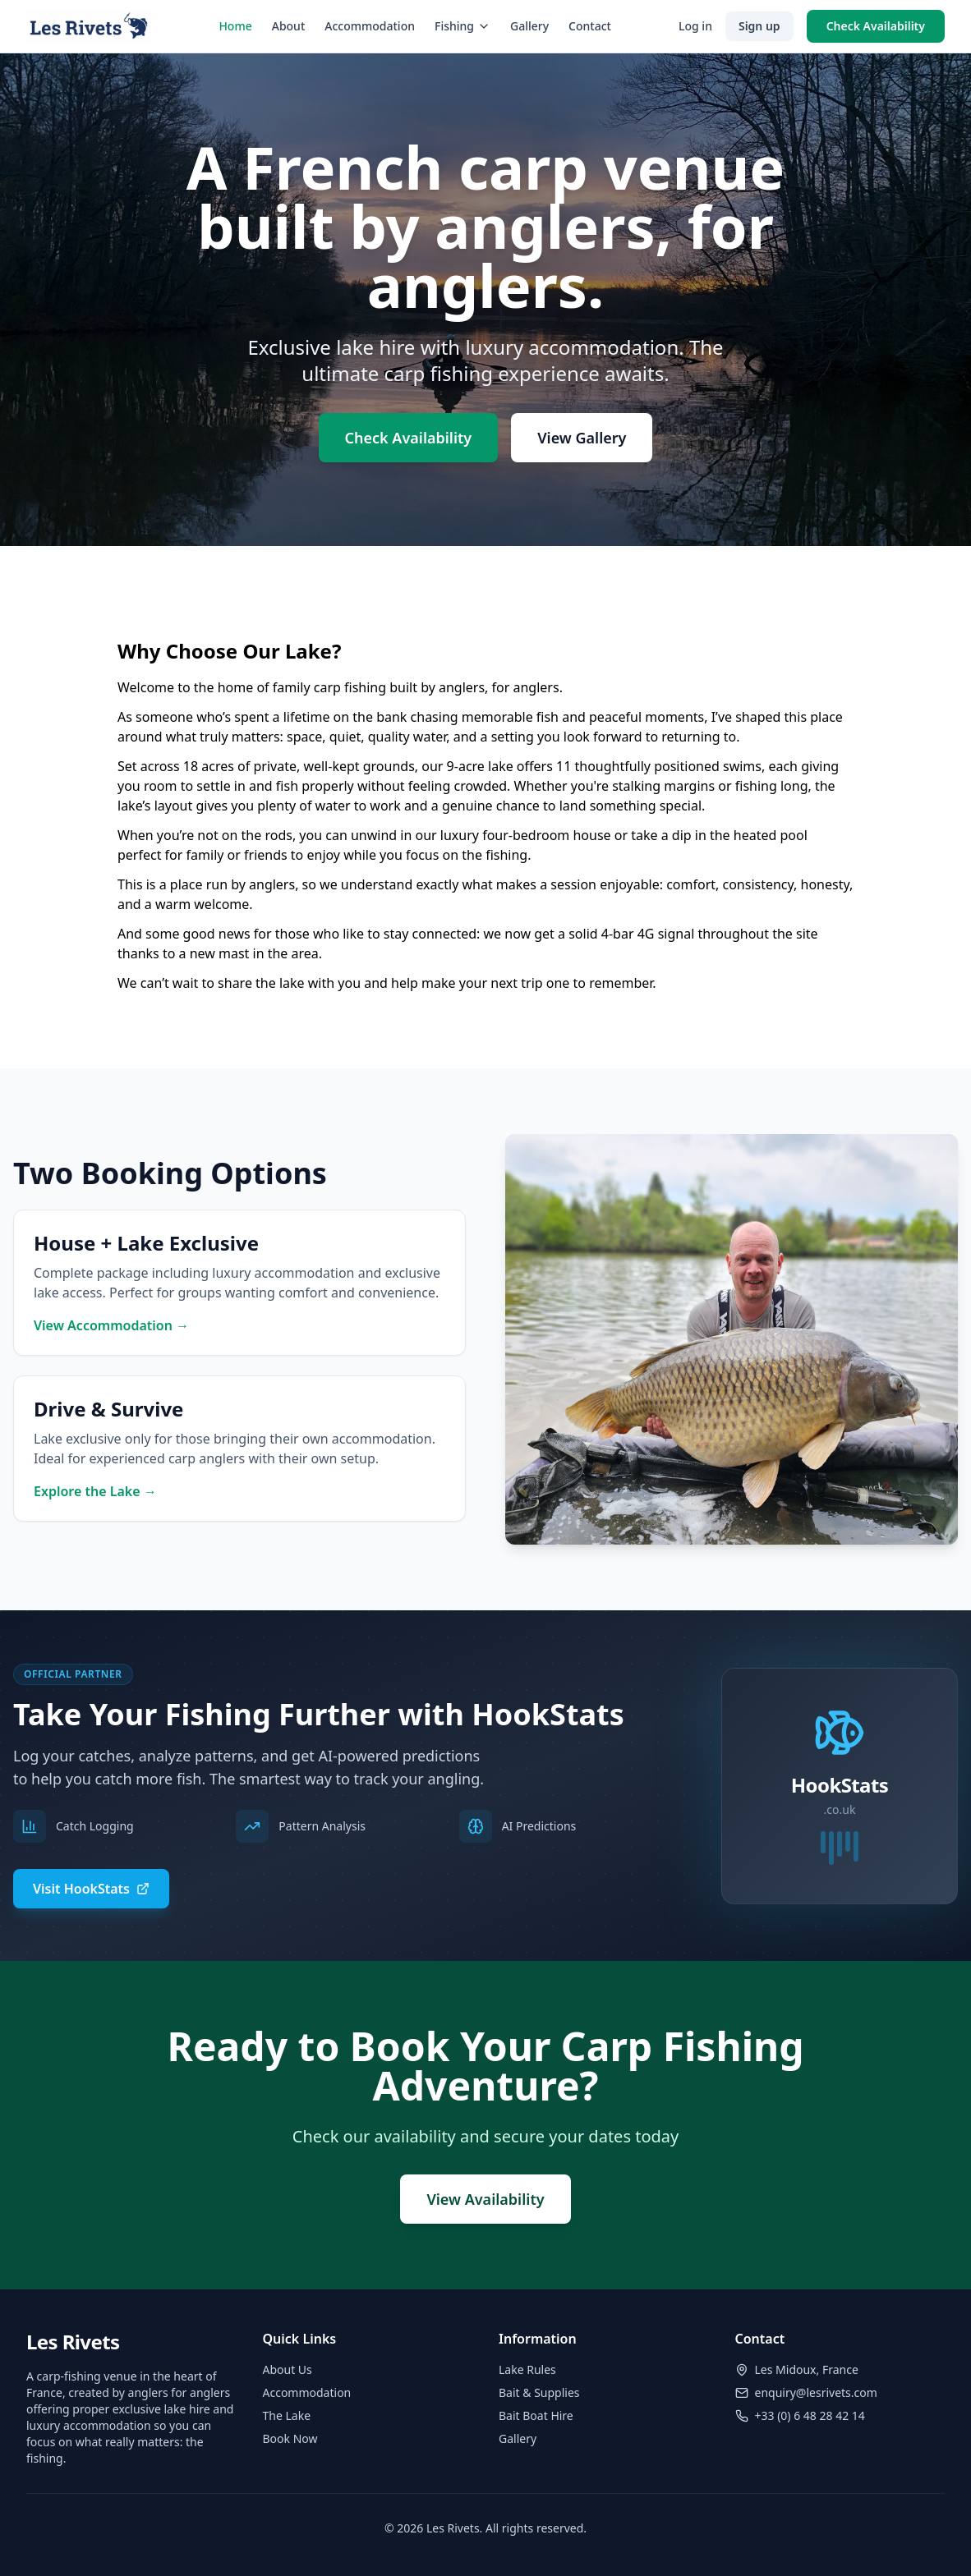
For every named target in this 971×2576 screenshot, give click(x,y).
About (289, 26)
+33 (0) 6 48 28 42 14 (810, 2415)
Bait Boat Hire (536, 2415)
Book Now (290, 2438)
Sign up (759, 26)
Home (235, 26)
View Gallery (581, 438)
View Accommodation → (111, 1325)
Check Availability (875, 26)
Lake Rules (527, 2369)
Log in (695, 26)
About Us (287, 2369)
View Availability (485, 2199)
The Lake (287, 2415)
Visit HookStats (91, 1889)
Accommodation (369, 26)
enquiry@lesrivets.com (816, 2392)
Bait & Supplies (539, 2392)
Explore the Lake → (95, 1491)
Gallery (529, 26)
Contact (589, 26)
